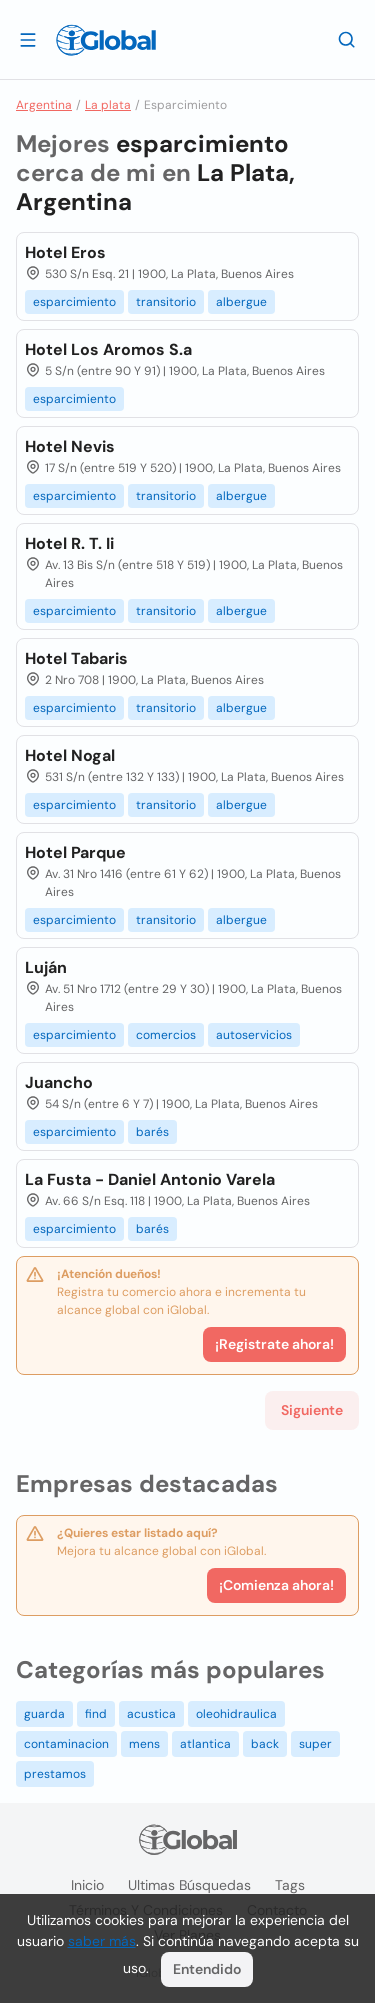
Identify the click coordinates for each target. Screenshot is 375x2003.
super (315, 1744)
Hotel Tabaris (76, 658)
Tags (290, 1885)
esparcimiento (74, 302)
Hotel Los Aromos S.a (108, 349)
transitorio (166, 302)
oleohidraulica (236, 1714)
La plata (108, 105)
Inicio (87, 1885)
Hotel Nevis (70, 446)
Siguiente (312, 1410)
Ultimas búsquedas (189, 1885)
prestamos (55, 1774)
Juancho (59, 1082)
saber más (102, 1941)
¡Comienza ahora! (276, 1585)
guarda (44, 1714)
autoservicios (254, 1035)
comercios (166, 1035)
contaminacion (66, 1744)
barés (152, 1132)
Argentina (44, 105)
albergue (241, 302)
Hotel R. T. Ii (69, 543)
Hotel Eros (65, 252)
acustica (151, 1714)
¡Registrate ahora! (274, 1344)
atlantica (205, 1744)
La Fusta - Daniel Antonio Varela (150, 1179)
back (265, 1744)
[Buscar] (347, 39)
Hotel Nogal (70, 755)
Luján (46, 967)
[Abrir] (28, 39)
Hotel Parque (75, 852)
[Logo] (106, 40)
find (96, 1714)
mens (144, 1744)
